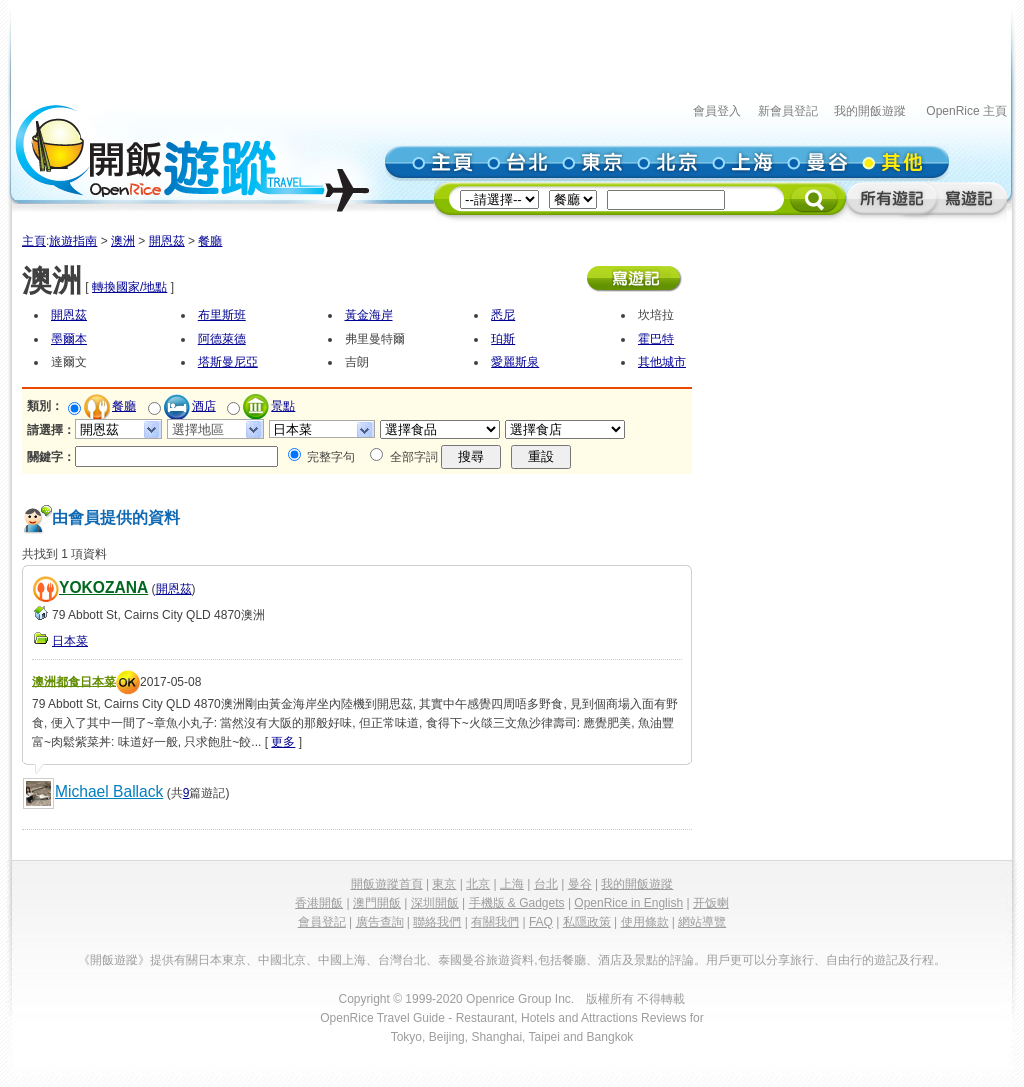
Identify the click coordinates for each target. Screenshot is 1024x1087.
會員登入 (717, 111)
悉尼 (503, 315)
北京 (478, 884)
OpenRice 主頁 (966, 111)
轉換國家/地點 (129, 287)
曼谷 (580, 884)
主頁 (34, 241)
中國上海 (342, 960)
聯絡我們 (437, 922)
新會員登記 (788, 111)
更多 (283, 742)
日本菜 (70, 641)
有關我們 (495, 922)
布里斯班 (222, 315)
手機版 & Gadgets (517, 903)
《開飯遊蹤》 (114, 960)
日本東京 (222, 960)
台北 (546, 884)
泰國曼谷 (462, 960)
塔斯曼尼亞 (228, 362)
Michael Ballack (109, 791)
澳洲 (123, 241)
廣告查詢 (380, 922)
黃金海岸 (369, 315)
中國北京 (282, 960)
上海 (512, 884)
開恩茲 (167, 241)
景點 (283, 406)
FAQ (541, 922)
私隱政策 (587, 922)
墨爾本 (69, 339)
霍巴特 (656, 339)
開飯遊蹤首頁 (387, 884)
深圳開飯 (435, 903)
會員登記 (322, 922)
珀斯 (503, 339)
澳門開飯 (377, 903)
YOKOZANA (103, 587)
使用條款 (645, 922)
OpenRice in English (628, 903)
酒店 (204, 406)
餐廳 (210, 241)
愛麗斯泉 (515, 362)
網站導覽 (702, 922)
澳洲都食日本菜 (74, 681)
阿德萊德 (222, 339)
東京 (444, 884)
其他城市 (662, 362)
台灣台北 (402, 960)
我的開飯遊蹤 (870, 111)
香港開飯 (319, 903)
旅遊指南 (73, 241)
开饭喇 (711, 903)
